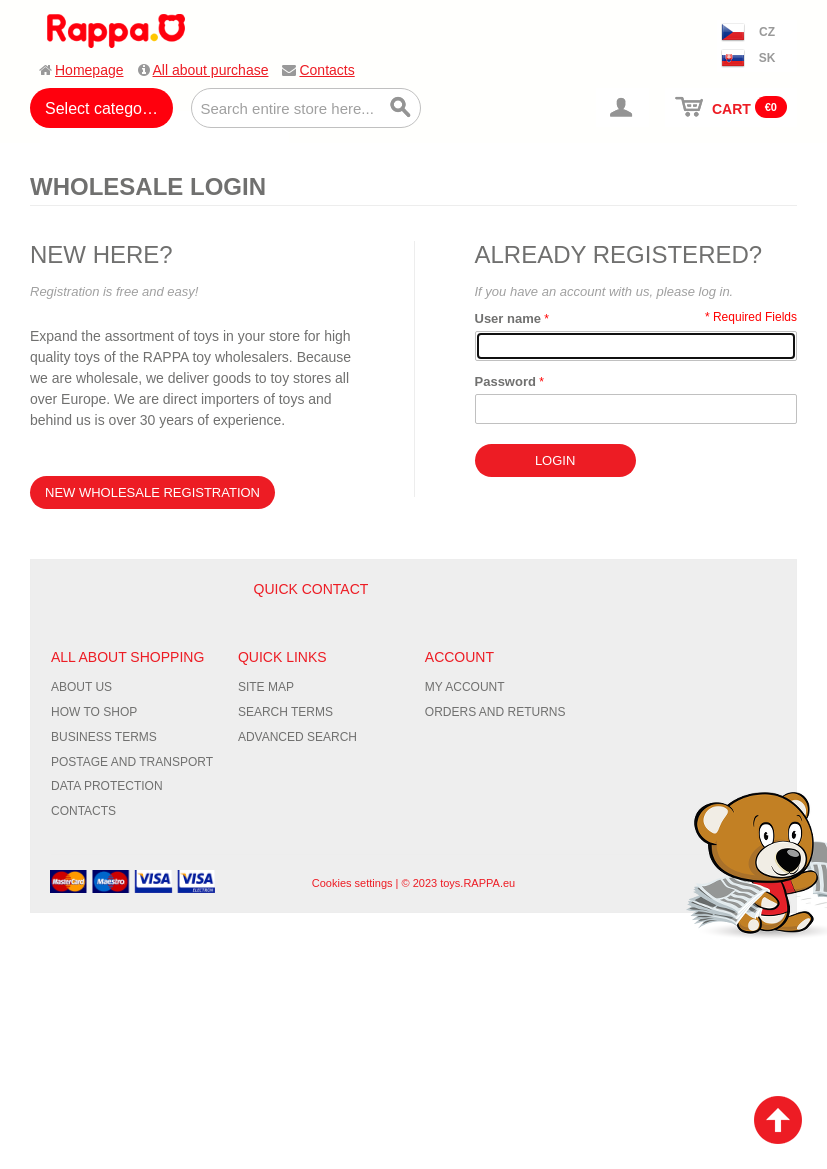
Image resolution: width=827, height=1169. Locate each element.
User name (508, 318)
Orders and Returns (495, 712)
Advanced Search (297, 737)
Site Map (266, 687)
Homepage (89, 70)
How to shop (94, 712)
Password (505, 381)
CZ (767, 32)
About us (81, 687)
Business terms (104, 737)
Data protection (107, 786)
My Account (465, 687)
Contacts (326, 70)
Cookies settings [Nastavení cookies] (352, 883)
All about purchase (211, 70)
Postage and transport (132, 762)
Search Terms (285, 712)
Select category (100, 108)
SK (767, 58)
